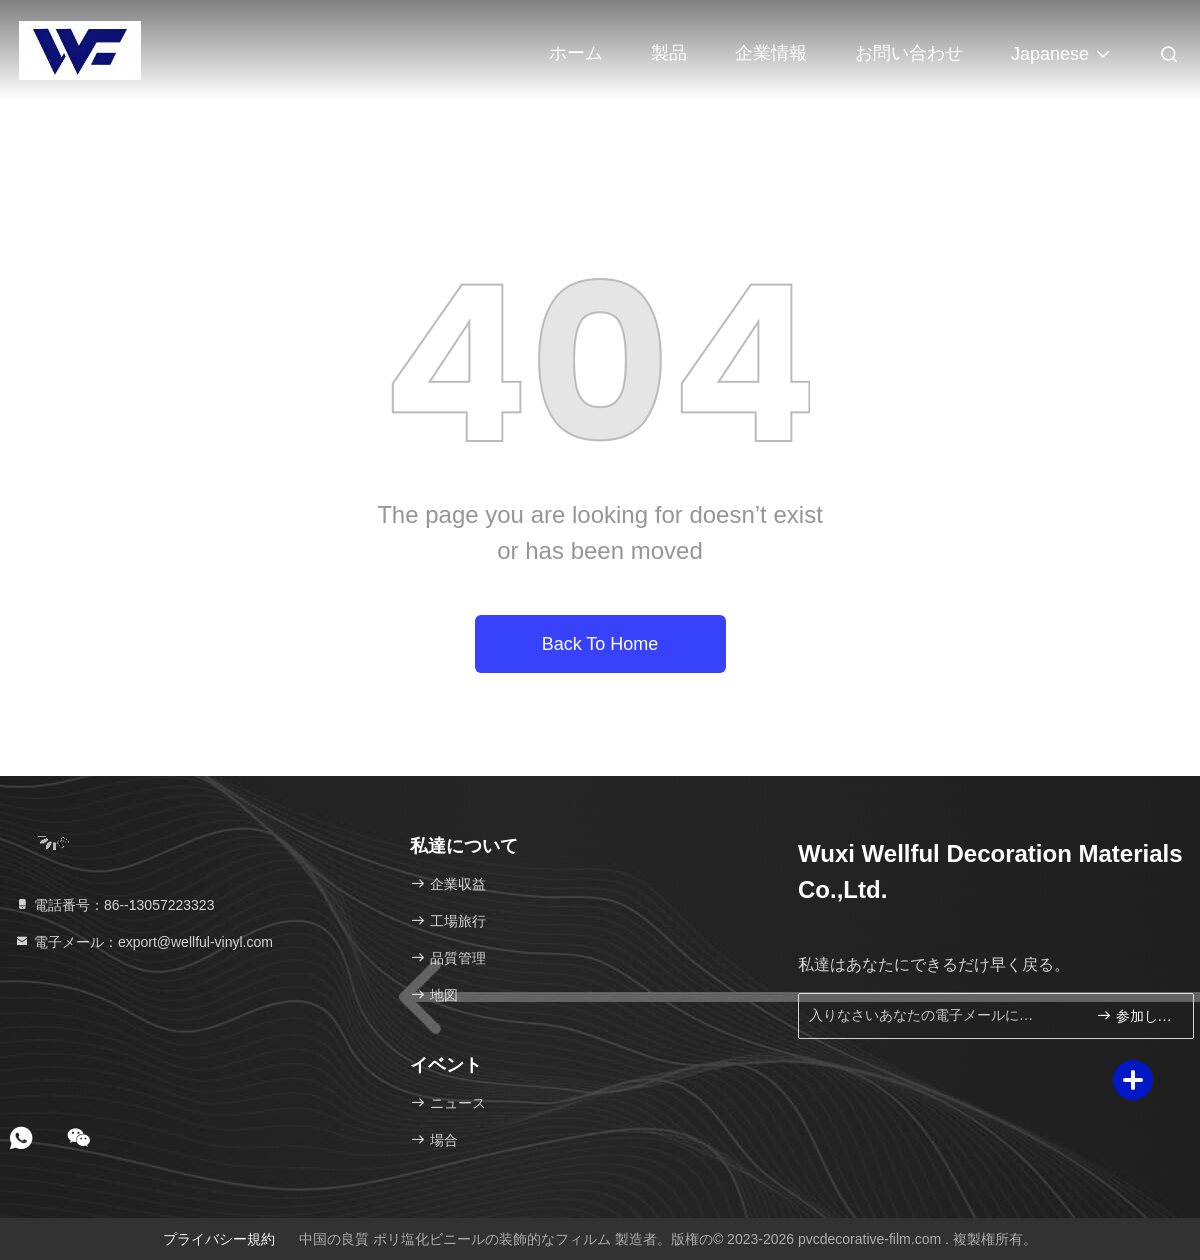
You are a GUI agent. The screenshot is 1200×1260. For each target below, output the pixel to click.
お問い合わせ (909, 53)
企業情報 (771, 53)
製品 (669, 53)
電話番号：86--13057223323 (114, 905)
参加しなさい (1136, 1015)
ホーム (576, 53)
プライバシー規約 (219, 1239)
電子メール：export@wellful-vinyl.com (143, 942)
